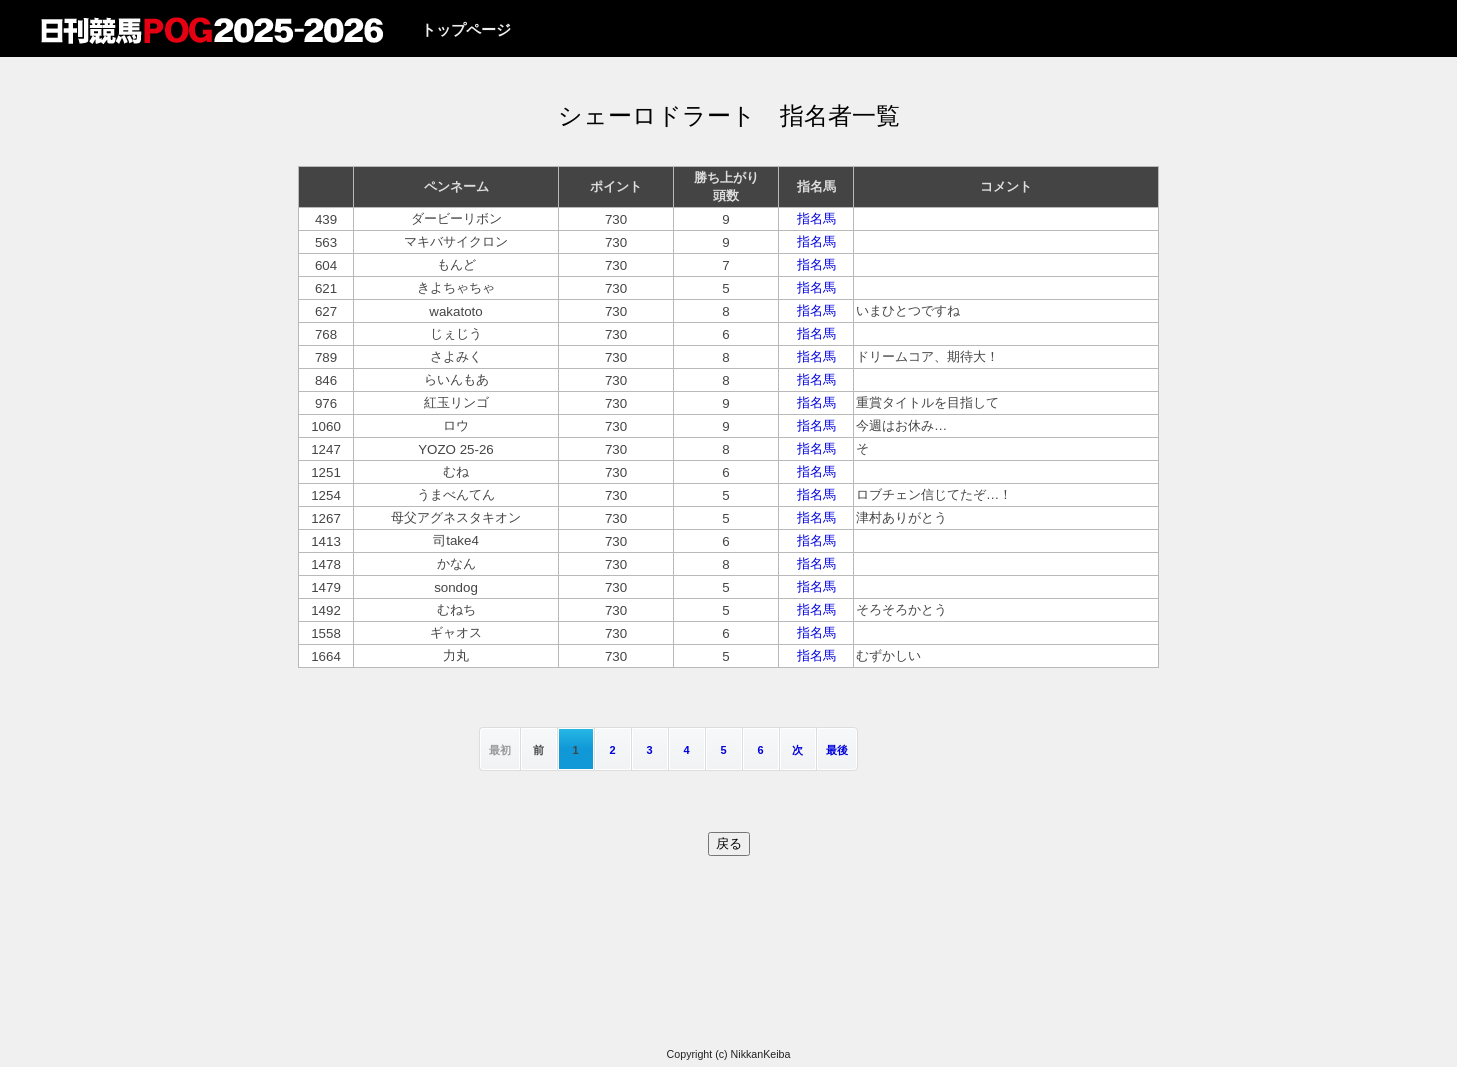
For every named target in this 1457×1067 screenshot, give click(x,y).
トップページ (466, 30)
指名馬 (816, 218)
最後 (837, 750)
